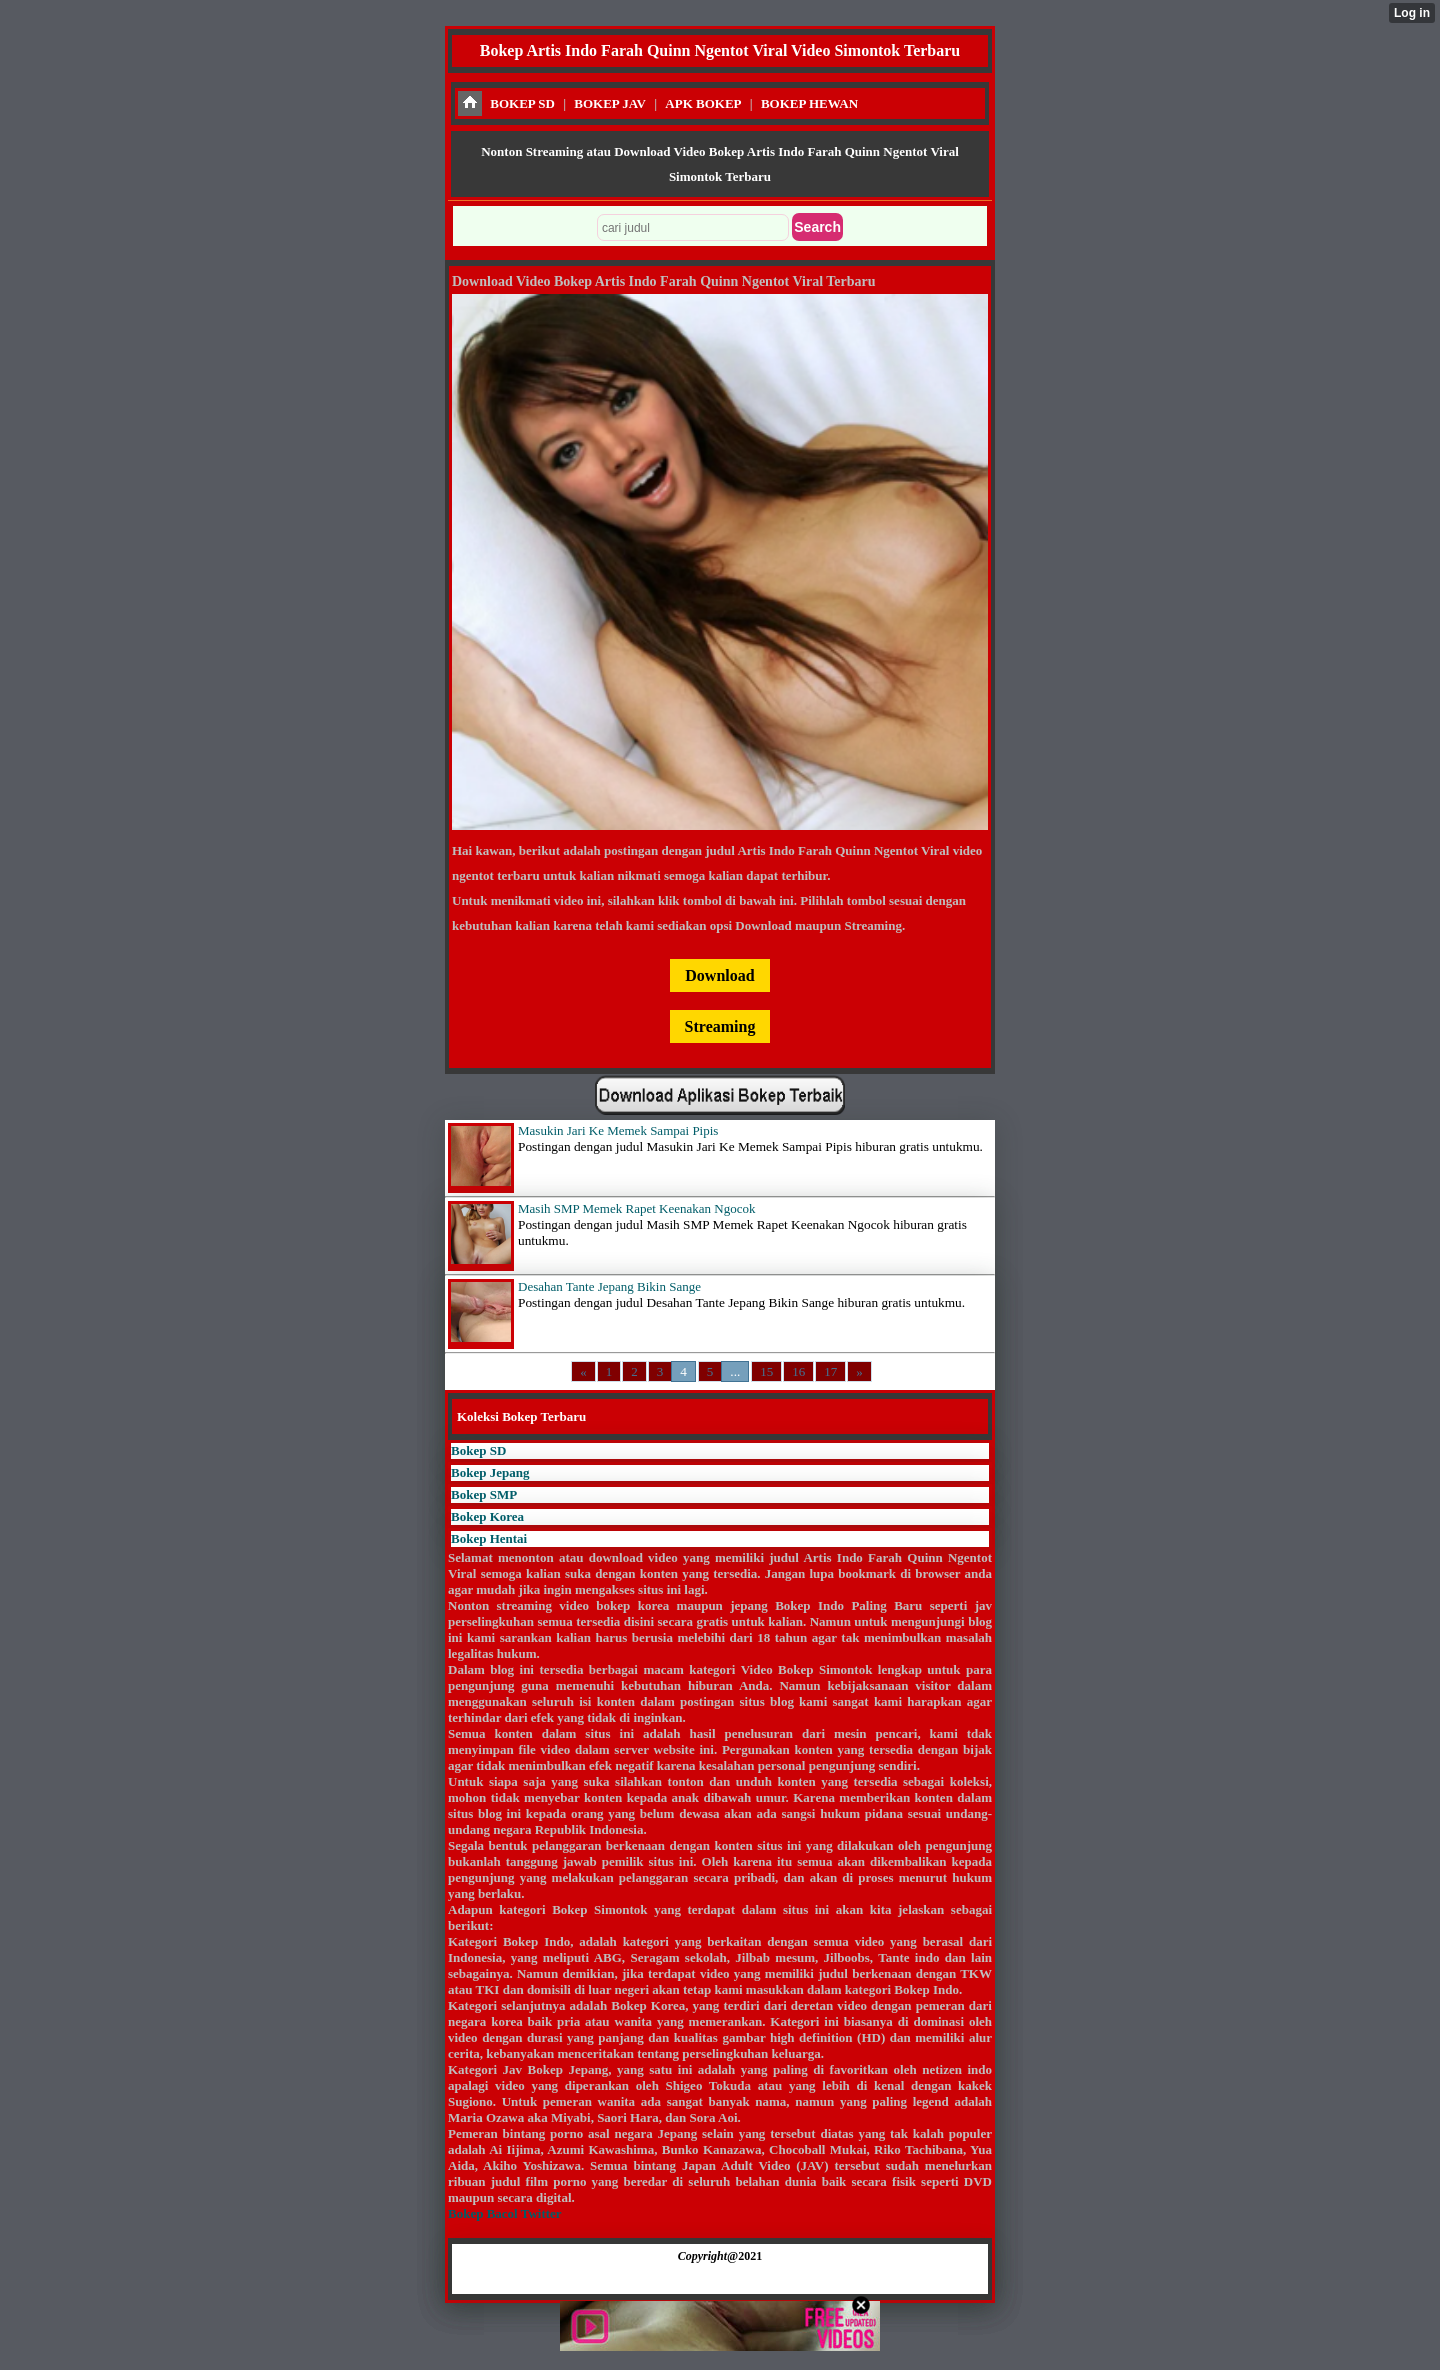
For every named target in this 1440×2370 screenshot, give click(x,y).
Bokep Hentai (489, 1538)
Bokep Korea (487, 1516)
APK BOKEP (703, 103)
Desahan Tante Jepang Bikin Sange (609, 1286)
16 (798, 1371)
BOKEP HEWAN (809, 103)
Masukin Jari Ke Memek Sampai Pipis (618, 1130)
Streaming (720, 1026)
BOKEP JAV (610, 103)
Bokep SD (478, 1450)
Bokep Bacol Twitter (504, 2213)
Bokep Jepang (490, 1472)
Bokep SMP (484, 1494)
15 (766, 1371)
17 (830, 1371)
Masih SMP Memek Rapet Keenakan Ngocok (636, 1208)
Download (719, 975)
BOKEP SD (522, 103)
